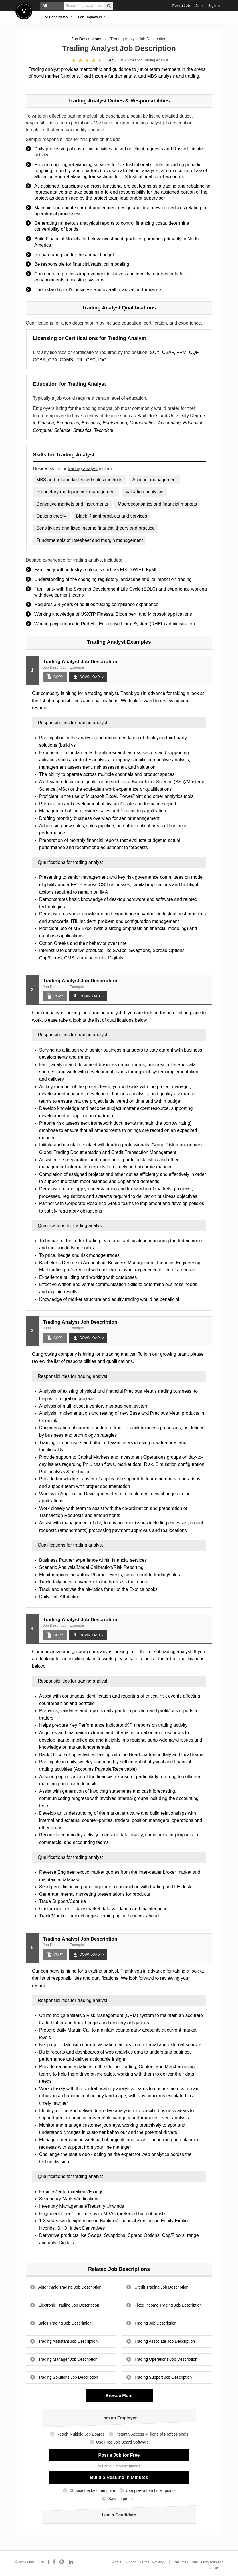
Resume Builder (186, 2562)
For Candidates (57, 16)
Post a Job (181, 6)
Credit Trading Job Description (161, 2287)
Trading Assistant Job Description (68, 2341)
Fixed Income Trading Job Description (168, 2305)
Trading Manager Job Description (67, 2359)
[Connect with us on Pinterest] (62, 2562)
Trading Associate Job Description (164, 2341)
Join (199, 6)
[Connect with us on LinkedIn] (71, 2562)
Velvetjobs (23, 11)
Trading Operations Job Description (165, 2359)
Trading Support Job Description (163, 2377)
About (116, 2562)
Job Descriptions (86, 39)
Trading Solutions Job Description (68, 2377)
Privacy (158, 2562)
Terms (144, 2562)
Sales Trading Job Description (65, 2323)
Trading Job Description (155, 2323)
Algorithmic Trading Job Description (69, 2287)
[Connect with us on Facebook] (54, 2562)
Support (130, 2562)
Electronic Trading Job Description (68, 2305)
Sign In (214, 6)
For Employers (92, 16)
